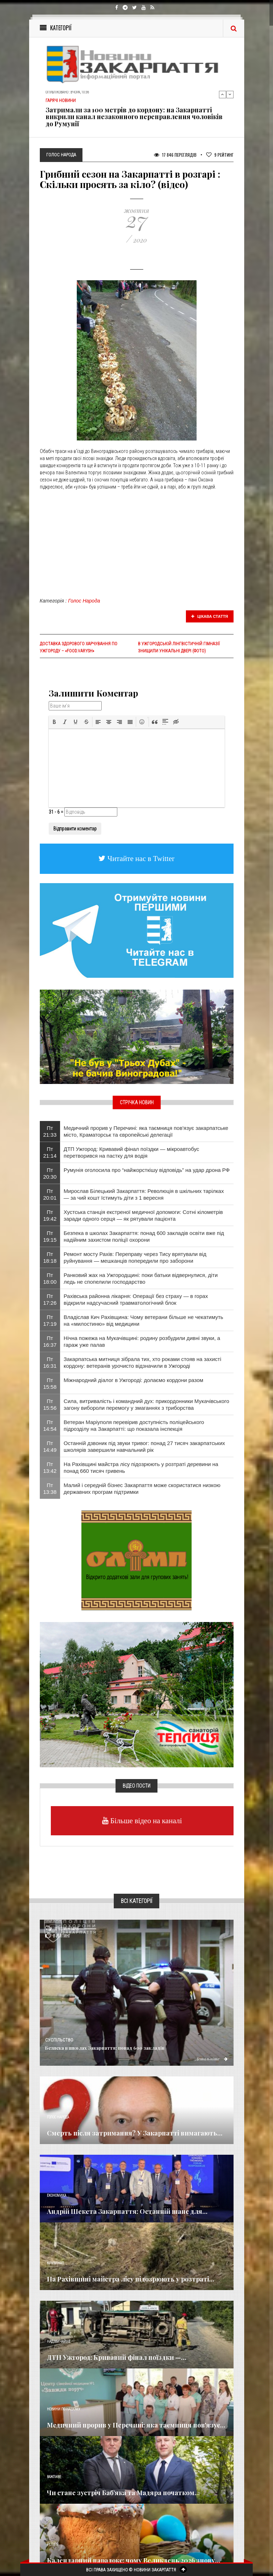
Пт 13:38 (50, 1488)
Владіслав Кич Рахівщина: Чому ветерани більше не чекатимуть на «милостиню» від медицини (143, 1320)
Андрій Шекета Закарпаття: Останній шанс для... (127, 2211)
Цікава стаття (209, 616)
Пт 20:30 (50, 1173)
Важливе (54, 2477)
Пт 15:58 (50, 1383)
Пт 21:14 (50, 1152)
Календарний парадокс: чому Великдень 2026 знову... (133, 2560)
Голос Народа (84, 601)
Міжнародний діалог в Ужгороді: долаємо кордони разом (133, 1380)
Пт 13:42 (50, 1467)
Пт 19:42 (50, 1215)
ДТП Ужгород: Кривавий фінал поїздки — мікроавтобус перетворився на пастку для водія (131, 1152)
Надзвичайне (58, 2341)
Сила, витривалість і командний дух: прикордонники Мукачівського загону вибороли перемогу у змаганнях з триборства (146, 1404)
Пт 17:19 (50, 1320)
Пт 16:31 (50, 1362)
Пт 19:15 (50, 1236)
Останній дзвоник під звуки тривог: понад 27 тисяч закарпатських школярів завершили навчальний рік (144, 1446)
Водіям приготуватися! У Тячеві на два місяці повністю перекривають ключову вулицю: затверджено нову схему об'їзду (135, 113)
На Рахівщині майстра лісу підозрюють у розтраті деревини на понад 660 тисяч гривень (141, 1467)
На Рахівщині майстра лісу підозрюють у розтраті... (130, 2279)
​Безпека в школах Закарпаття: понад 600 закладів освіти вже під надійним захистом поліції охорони (144, 1236)
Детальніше (212, 2058)
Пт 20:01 (50, 1194)
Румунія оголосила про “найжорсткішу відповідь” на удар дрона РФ (147, 1170)
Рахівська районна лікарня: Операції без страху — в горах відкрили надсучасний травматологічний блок (136, 1299)
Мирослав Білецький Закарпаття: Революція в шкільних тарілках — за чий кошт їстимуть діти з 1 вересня (144, 1194)
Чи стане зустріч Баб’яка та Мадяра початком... (123, 2492)
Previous (222, 94)
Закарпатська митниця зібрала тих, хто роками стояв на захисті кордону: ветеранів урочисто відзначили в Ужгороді (142, 1362)
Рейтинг (220, 155)
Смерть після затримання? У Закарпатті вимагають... (135, 2133)
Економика (56, 2195)
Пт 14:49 (50, 1446)
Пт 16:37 (50, 1341)
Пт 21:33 (50, 1131)
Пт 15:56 (50, 1404)
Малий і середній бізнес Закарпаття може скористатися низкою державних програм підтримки (142, 1488)
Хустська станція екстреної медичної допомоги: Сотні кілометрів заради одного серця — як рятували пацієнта (143, 1215)
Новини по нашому (63, 2409)
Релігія (53, 2544)
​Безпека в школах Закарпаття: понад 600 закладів (104, 2048)
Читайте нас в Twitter (140, 858)
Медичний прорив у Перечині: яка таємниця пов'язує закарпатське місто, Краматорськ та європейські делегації (146, 1131)
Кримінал (55, 2263)
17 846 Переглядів (175, 155)
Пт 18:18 (50, 1257)
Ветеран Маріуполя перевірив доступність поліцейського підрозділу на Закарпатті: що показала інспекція (134, 1425)
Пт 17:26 (50, 1299)
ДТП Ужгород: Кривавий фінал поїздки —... (116, 2357)
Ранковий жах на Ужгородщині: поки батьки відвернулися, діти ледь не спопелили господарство (141, 1278)
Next (230, 94)
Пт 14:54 (50, 1425)
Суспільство (59, 2040)
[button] (54, 722)
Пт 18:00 (50, 1278)
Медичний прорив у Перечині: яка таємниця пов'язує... (136, 2425)
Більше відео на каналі (145, 1820)
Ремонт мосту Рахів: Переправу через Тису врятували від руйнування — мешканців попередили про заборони (135, 1257)
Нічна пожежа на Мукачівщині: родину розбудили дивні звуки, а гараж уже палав (142, 1341)
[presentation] (54, 722)
